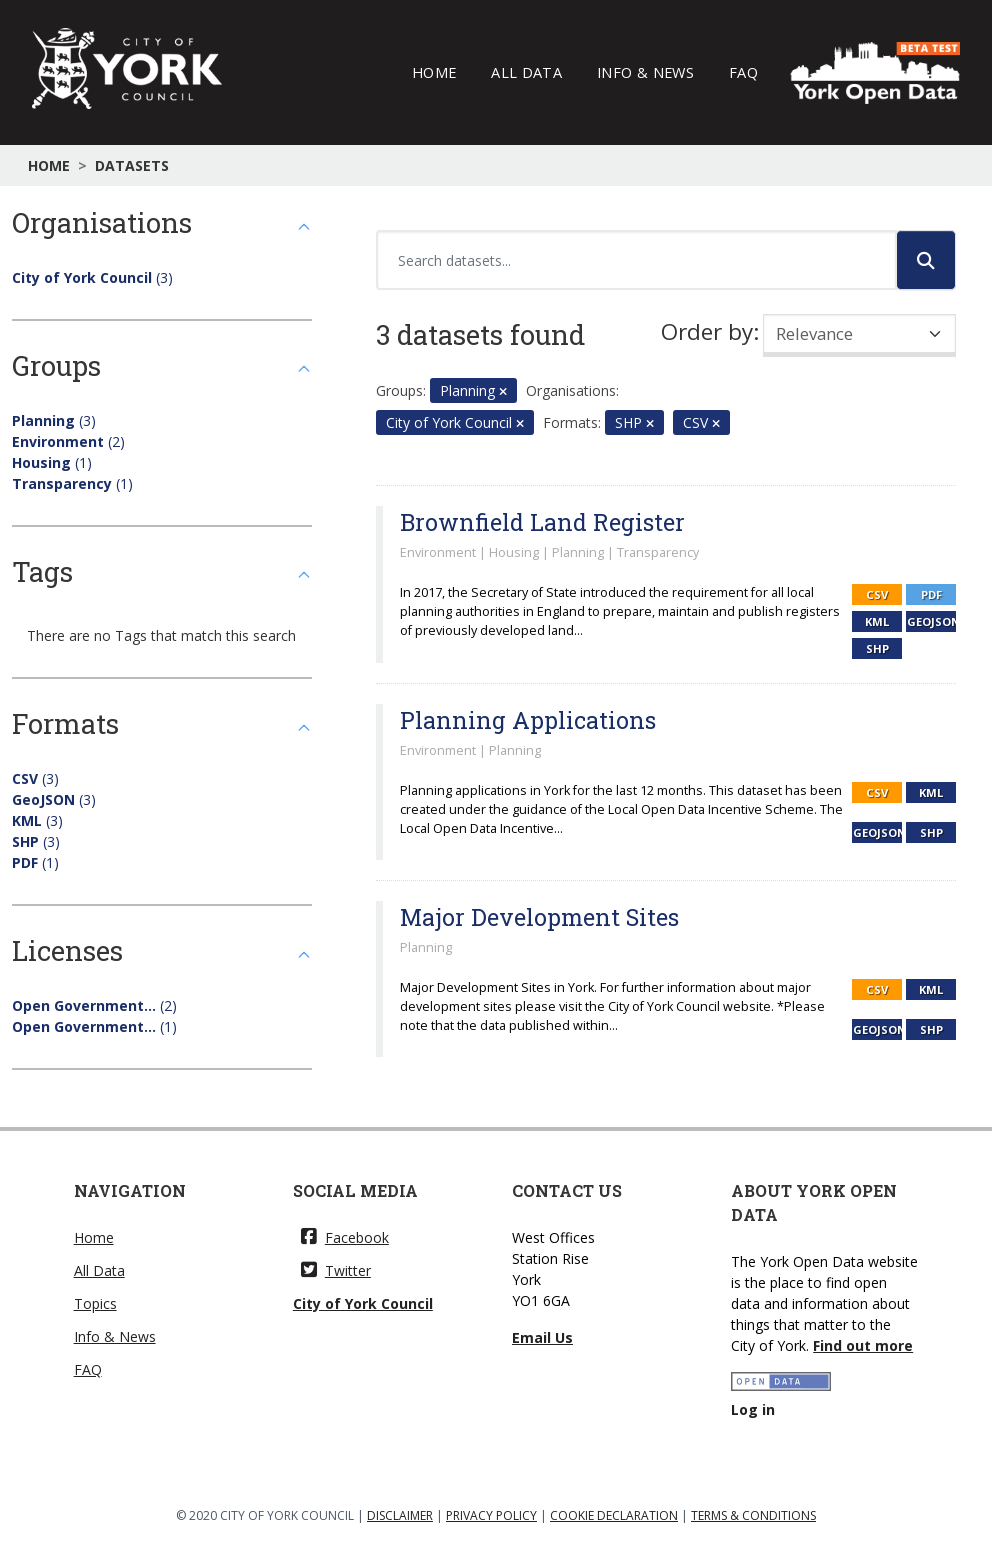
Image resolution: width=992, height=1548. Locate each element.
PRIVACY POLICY (491, 1515)
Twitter (336, 1270)
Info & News (645, 72)
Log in (753, 1409)
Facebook (345, 1237)
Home (434, 72)
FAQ (743, 72)
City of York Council (363, 1303)
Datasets (132, 165)
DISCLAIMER (400, 1515)
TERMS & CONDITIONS (753, 1515)
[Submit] (926, 260)
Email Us (542, 1337)
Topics (95, 1303)
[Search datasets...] (636, 260)
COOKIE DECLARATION (614, 1515)
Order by (707, 331)
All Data (526, 72)
